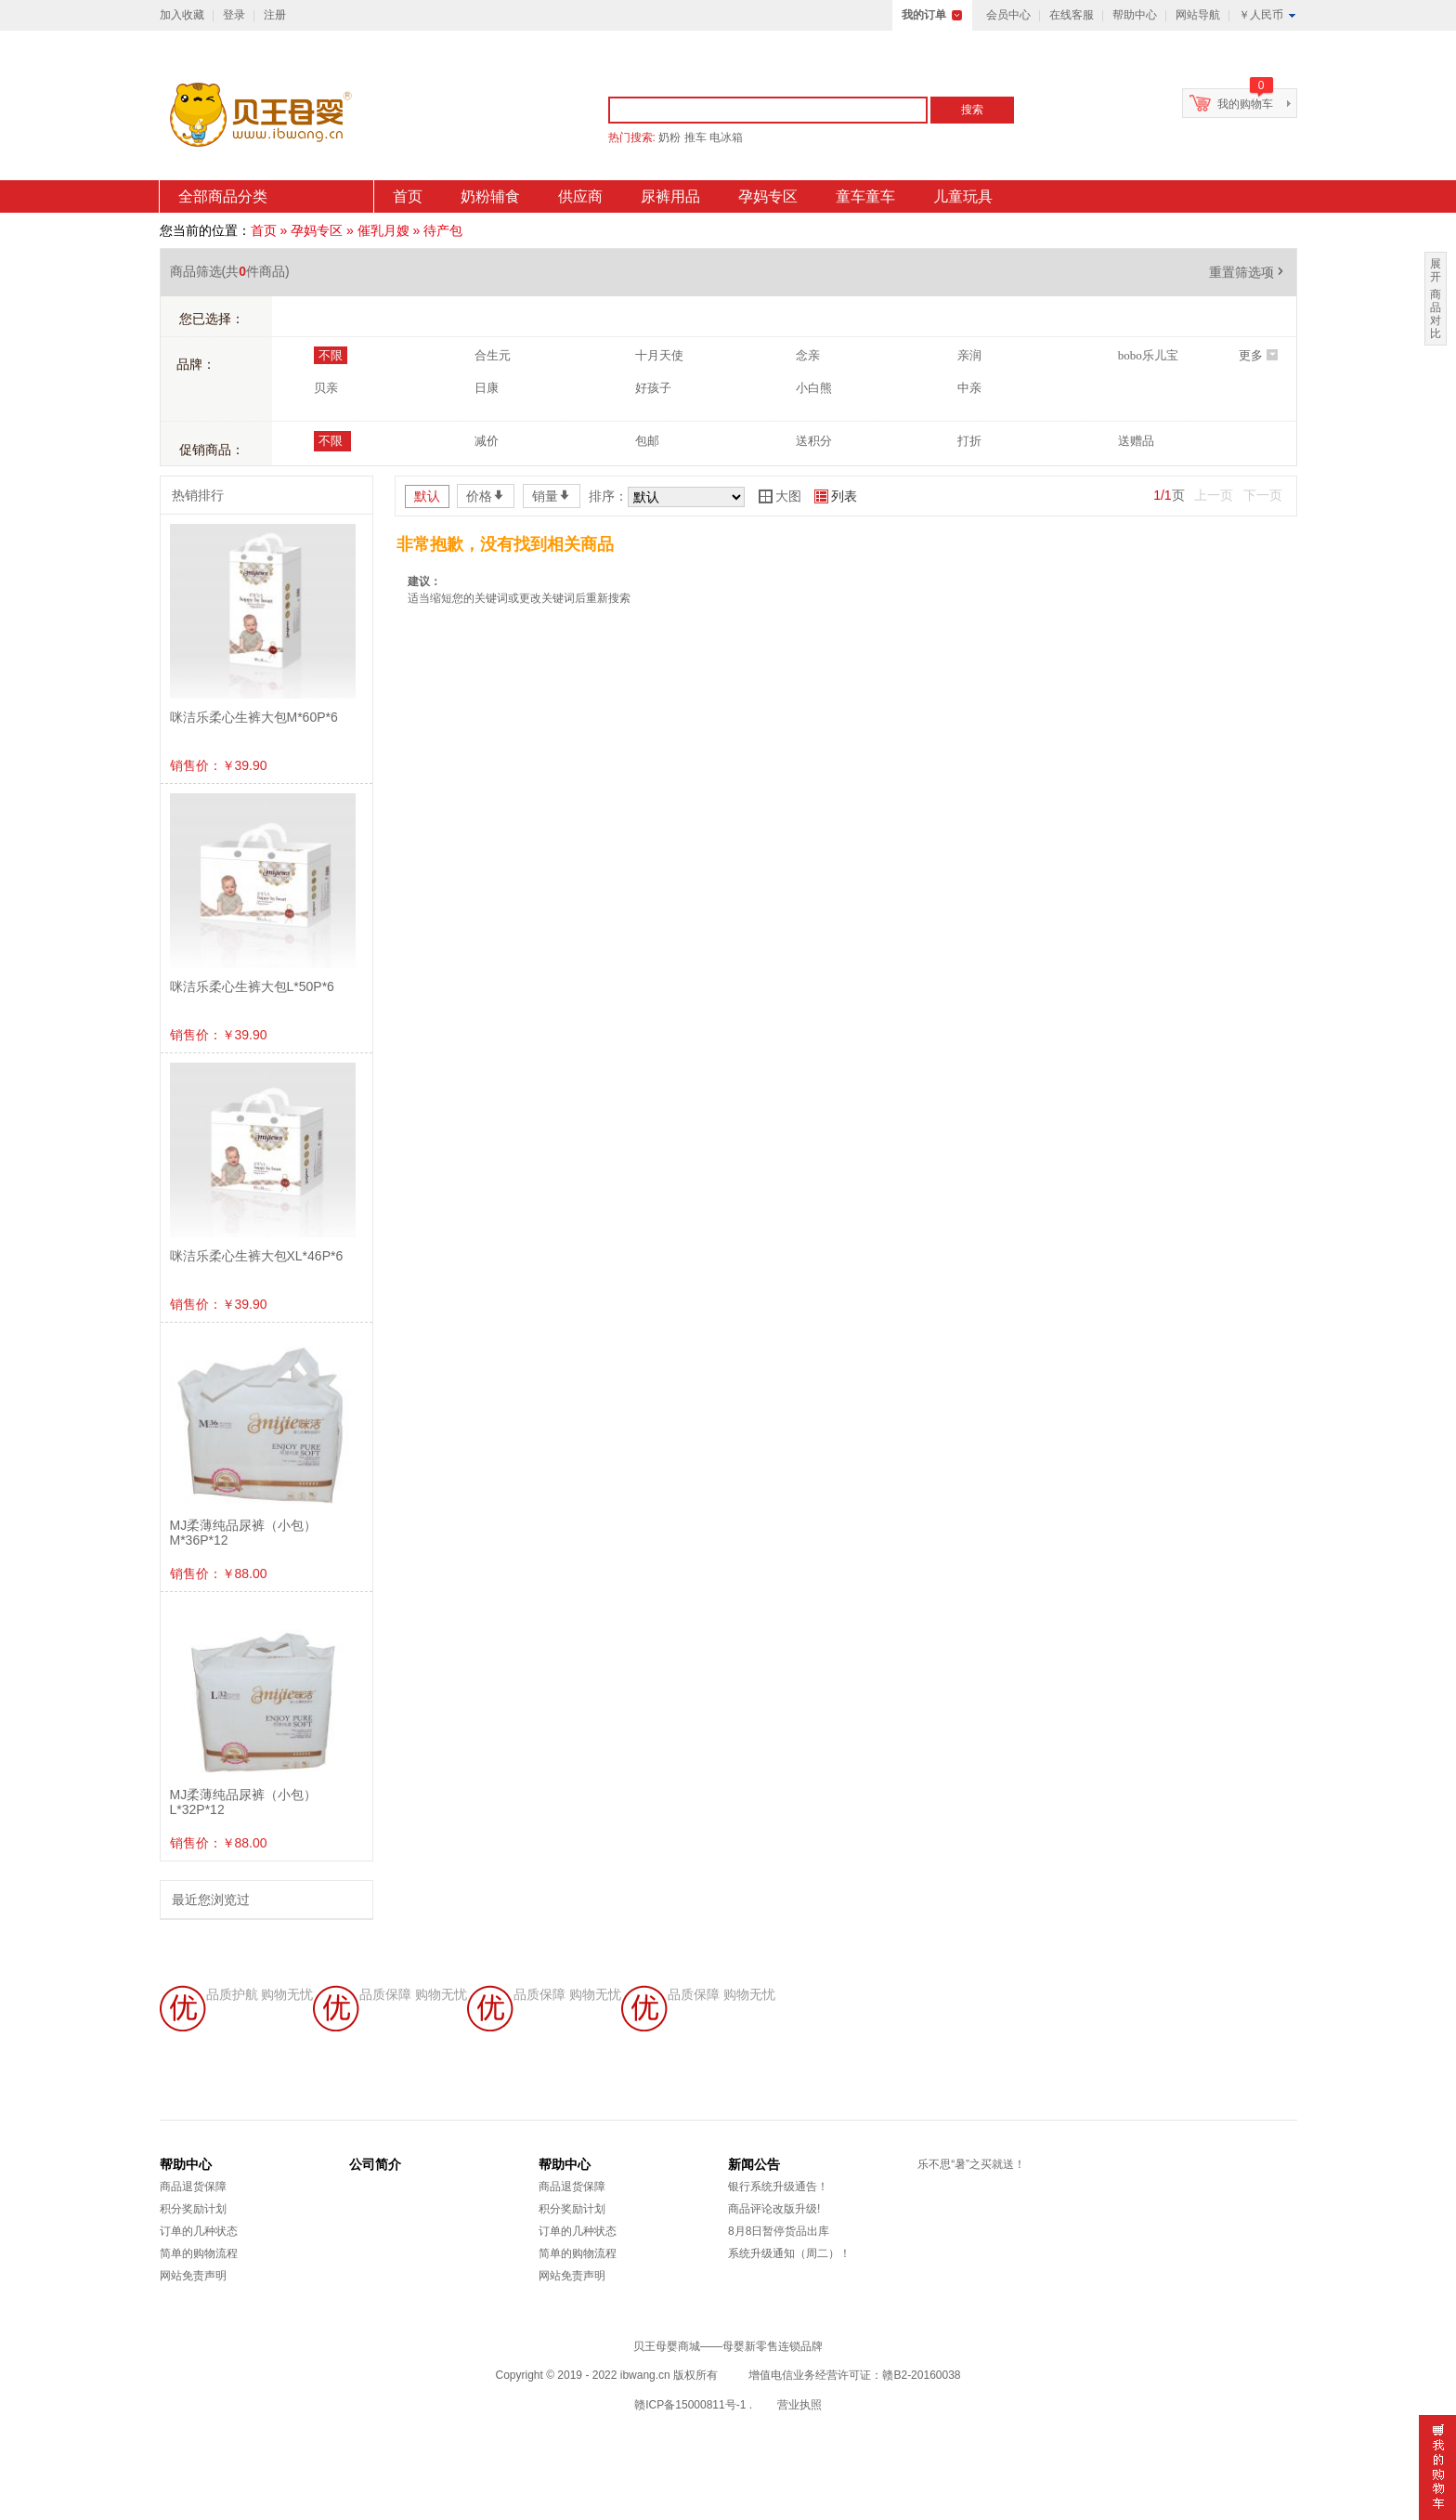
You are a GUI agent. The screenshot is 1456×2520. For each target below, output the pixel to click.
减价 (486, 441)
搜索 (972, 109)
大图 (780, 496)
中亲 (969, 388)
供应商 (580, 196)
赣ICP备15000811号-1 (690, 2404)
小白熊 (814, 388)
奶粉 (669, 137)
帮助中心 (1134, 14)
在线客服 (1071, 14)
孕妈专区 (768, 196)
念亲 (808, 355)
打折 (969, 441)
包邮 (647, 441)
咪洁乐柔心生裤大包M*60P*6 (254, 717)
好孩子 (653, 388)
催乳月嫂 (384, 230)
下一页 (1262, 495)
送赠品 (1136, 441)
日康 (486, 388)
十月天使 (659, 355)
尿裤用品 (670, 196)
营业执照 (799, 2404)
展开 (1435, 270)
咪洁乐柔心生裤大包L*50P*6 (252, 986)
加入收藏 (182, 14)
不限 (330, 355)
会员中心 (1008, 14)
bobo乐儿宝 (1148, 355)
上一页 (1213, 495)
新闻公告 (754, 2164)
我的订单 (924, 14)
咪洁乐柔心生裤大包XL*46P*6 (257, 1255)
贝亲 (326, 388)
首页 (407, 196)
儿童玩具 (963, 196)
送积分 (814, 441)
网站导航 (1198, 14)
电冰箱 (726, 137)
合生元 (492, 355)
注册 (275, 14)
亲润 (969, 355)
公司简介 (375, 2164)
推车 (695, 137)
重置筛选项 (1248, 272)
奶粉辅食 (490, 196)
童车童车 (865, 196)
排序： (608, 496)
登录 (234, 14)
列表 (835, 496)
